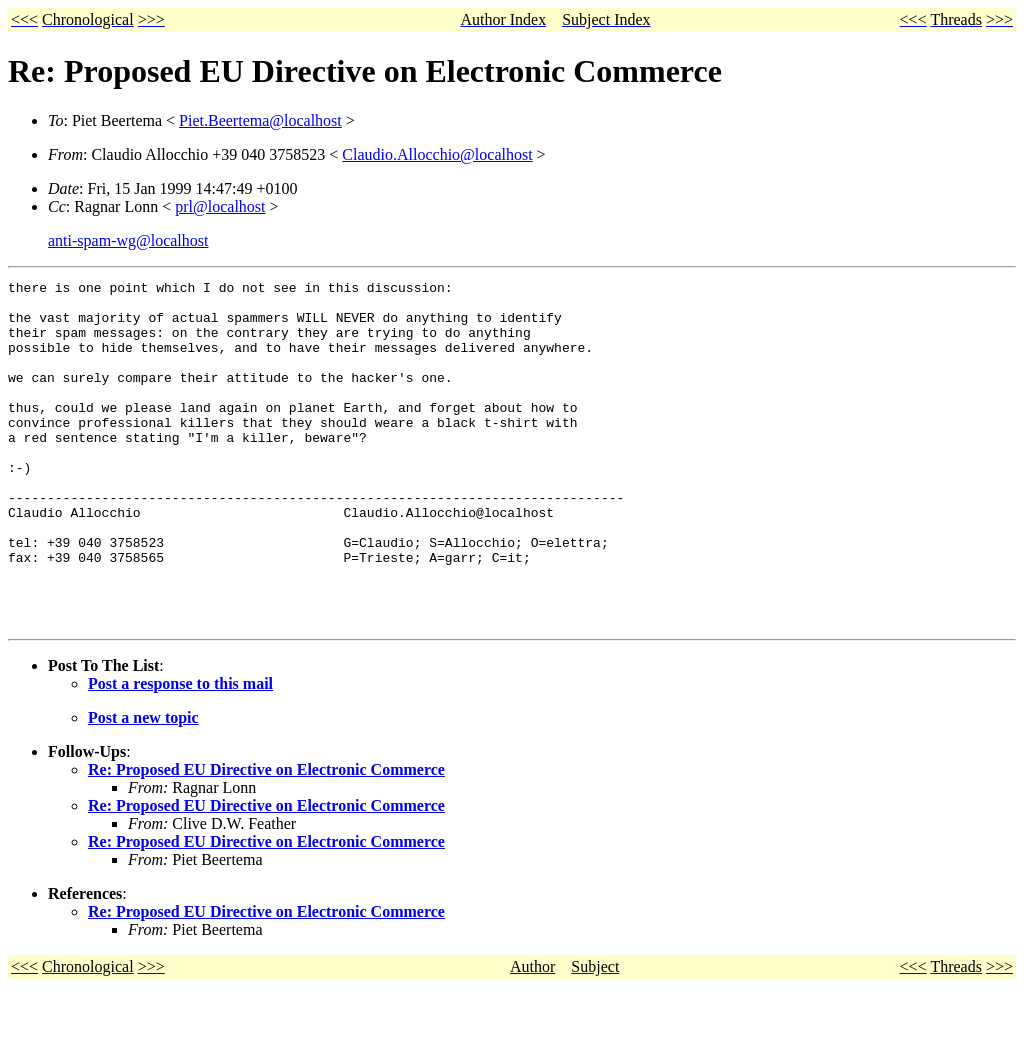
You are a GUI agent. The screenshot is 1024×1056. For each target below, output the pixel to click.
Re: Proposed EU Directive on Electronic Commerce (266, 838)
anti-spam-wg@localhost (128, 240)
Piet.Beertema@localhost (260, 120)
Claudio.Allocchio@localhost (437, 154)
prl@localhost (220, 206)
